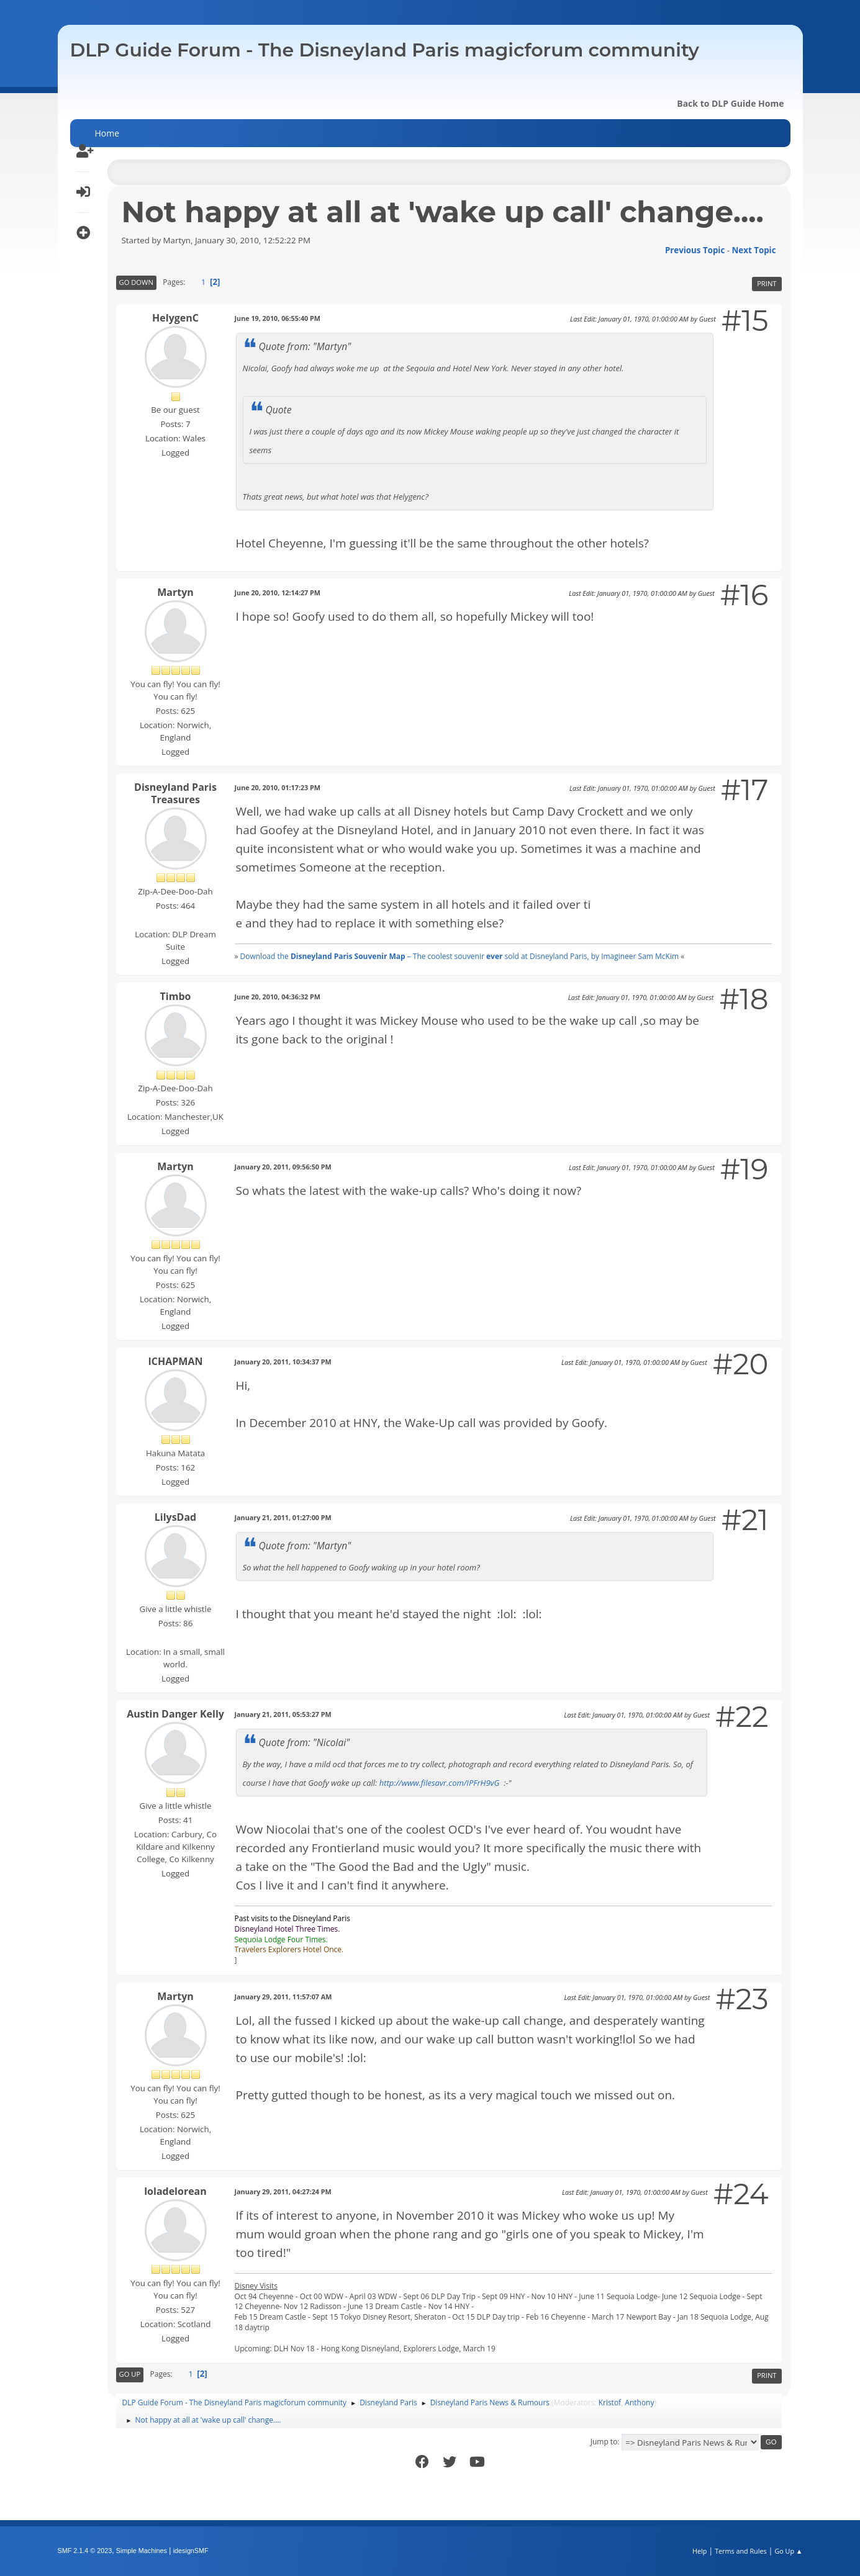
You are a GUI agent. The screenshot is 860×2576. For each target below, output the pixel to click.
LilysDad (175, 1517)
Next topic (754, 250)
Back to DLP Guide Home (730, 103)
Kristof (610, 2402)
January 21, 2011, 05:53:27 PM (283, 1714)
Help (699, 2551)
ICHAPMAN (175, 1361)
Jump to (604, 2441)
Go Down (136, 282)
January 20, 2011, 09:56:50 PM (283, 1166)
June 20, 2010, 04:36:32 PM (278, 996)
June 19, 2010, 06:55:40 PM (278, 318)
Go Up (130, 2374)
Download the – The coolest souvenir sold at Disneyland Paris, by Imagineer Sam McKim (459, 956)
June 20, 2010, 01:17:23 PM (278, 787)
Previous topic (695, 250)
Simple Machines (141, 2550)
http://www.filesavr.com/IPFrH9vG (439, 1782)
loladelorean (175, 2191)
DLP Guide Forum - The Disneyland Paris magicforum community (384, 49)
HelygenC (175, 318)
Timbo (175, 996)
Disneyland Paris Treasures (175, 793)
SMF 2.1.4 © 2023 (85, 2550)
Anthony (639, 2402)
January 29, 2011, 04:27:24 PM (283, 2191)
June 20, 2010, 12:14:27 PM (278, 592)
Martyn (175, 592)
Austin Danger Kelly (175, 1714)
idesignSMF (191, 2550)
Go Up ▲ (788, 2551)
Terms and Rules (741, 2551)
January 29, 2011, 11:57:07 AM (283, 1996)
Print (766, 283)
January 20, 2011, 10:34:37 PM (283, 1361)
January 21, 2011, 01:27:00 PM (283, 1517)
